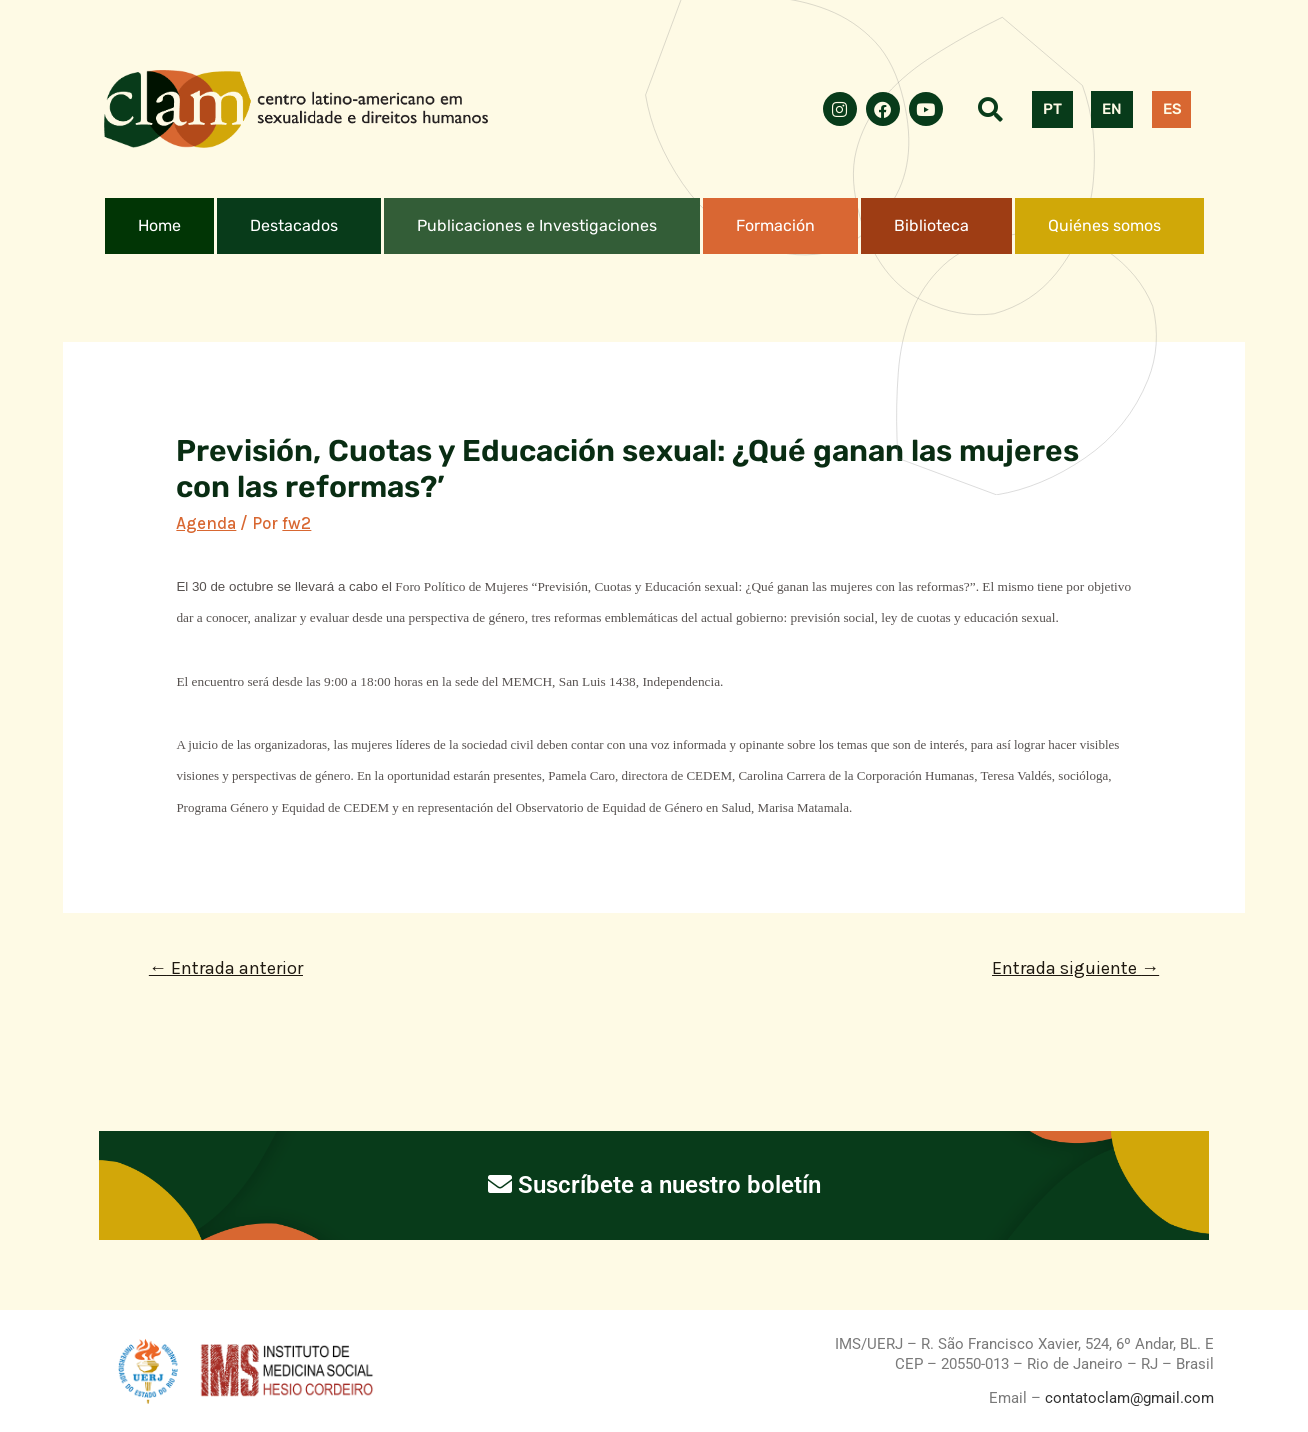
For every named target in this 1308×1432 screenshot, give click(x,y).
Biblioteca (931, 225)
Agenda (206, 523)
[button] (299, 226)
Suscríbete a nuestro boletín (654, 1185)
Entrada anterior (226, 968)
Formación (775, 225)
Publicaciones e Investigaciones (537, 225)
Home (159, 225)
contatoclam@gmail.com (1127, 1398)
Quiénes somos (1104, 225)
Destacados (294, 225)
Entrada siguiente (1075, 968)
